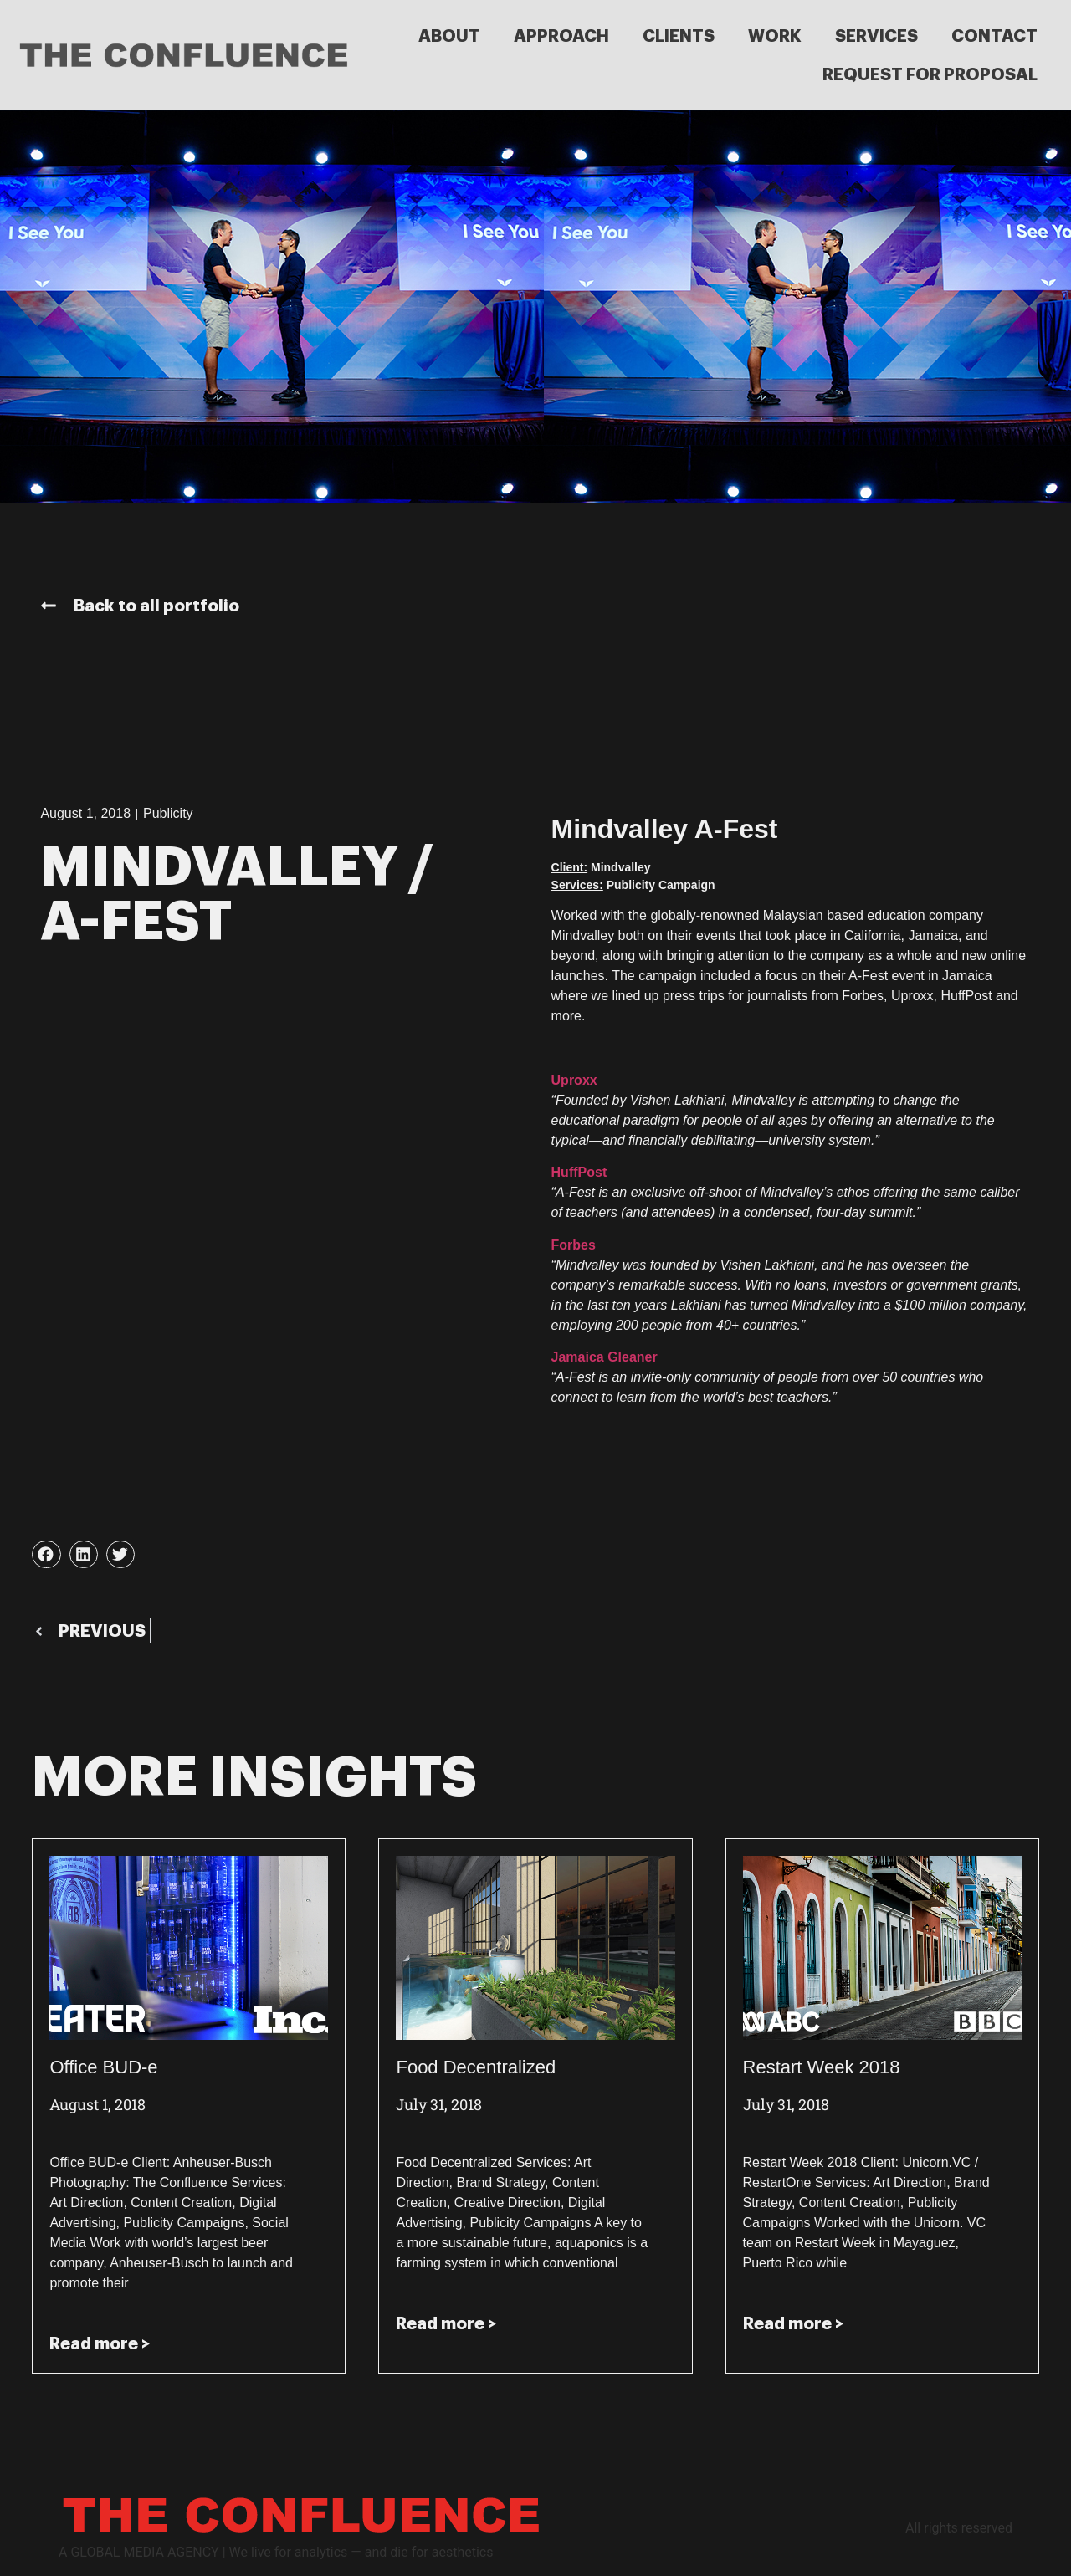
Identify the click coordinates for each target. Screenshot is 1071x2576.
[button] (46, 1555)
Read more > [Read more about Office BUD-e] (99, 2343)
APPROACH (561, 36)
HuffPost (579, 1172)
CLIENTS (679, 36)
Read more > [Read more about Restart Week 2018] (793, 2323)
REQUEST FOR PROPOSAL (930, 74)
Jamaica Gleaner (604, 1357)
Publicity (168, 813)
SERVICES (876, 36)
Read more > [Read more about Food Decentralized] (446, 2323)
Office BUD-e (103, 2067)
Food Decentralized (476, 2067)
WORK (775, 36)
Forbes (573, 1245)
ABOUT (449, 36)
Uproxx (574, 1080)
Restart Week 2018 (821, 2067)
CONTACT (994, 36)
